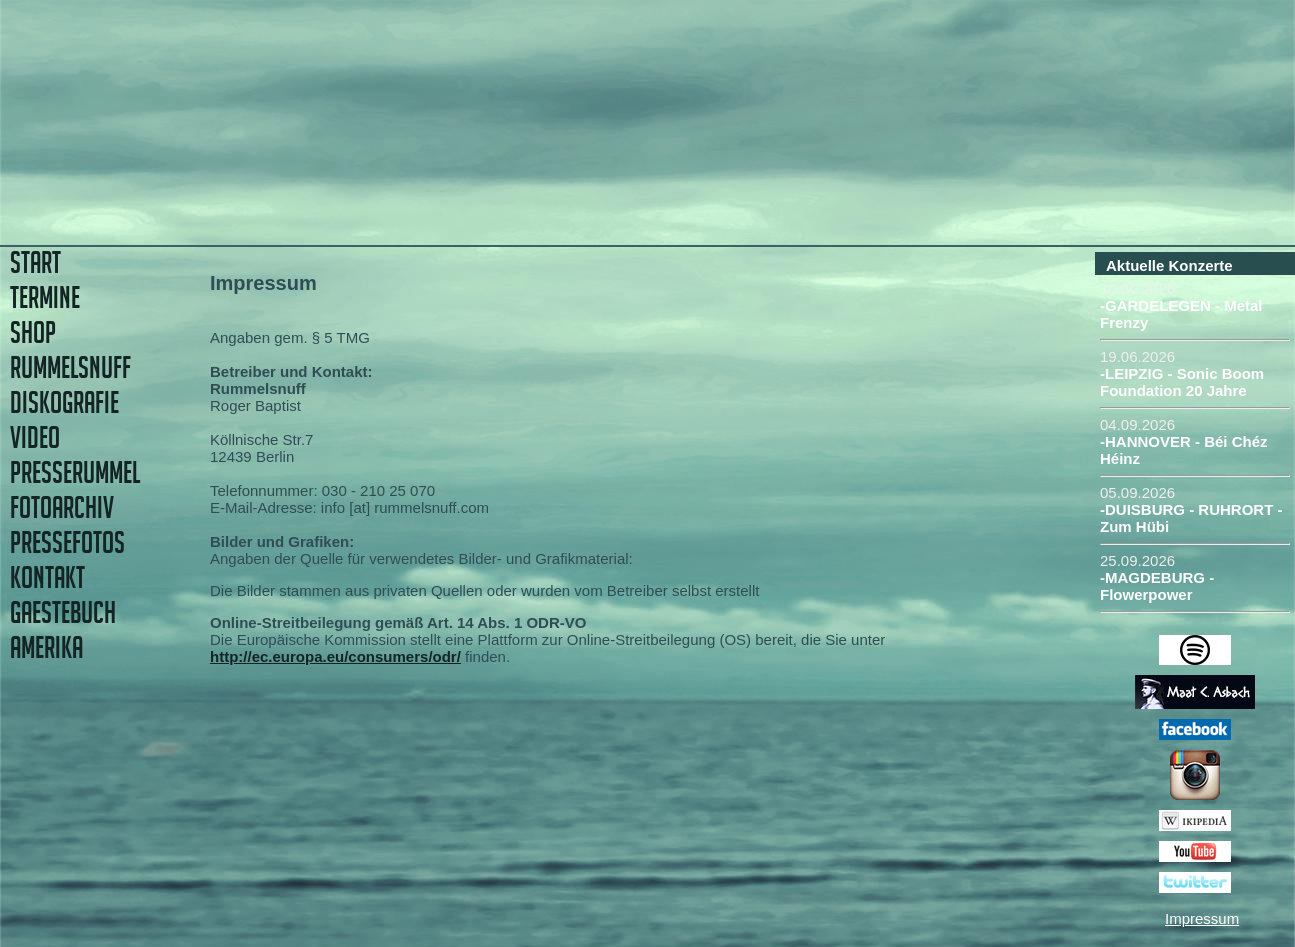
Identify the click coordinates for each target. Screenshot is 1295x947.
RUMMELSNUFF (70, 367)
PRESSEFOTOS (67, 542)
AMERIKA (46, 647)
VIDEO (35, 437)
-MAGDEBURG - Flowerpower (1157, 586)
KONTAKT (47, 577)
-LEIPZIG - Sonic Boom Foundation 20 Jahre (1182, 382)
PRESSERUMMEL (75, 472)
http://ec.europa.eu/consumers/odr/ (335, 656)
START (35, 262)
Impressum (1202, 918)
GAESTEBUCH (63, 612)
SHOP (33, 332)
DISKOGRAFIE (64, 402)
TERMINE (45, 297)
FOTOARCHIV (62, 507)
